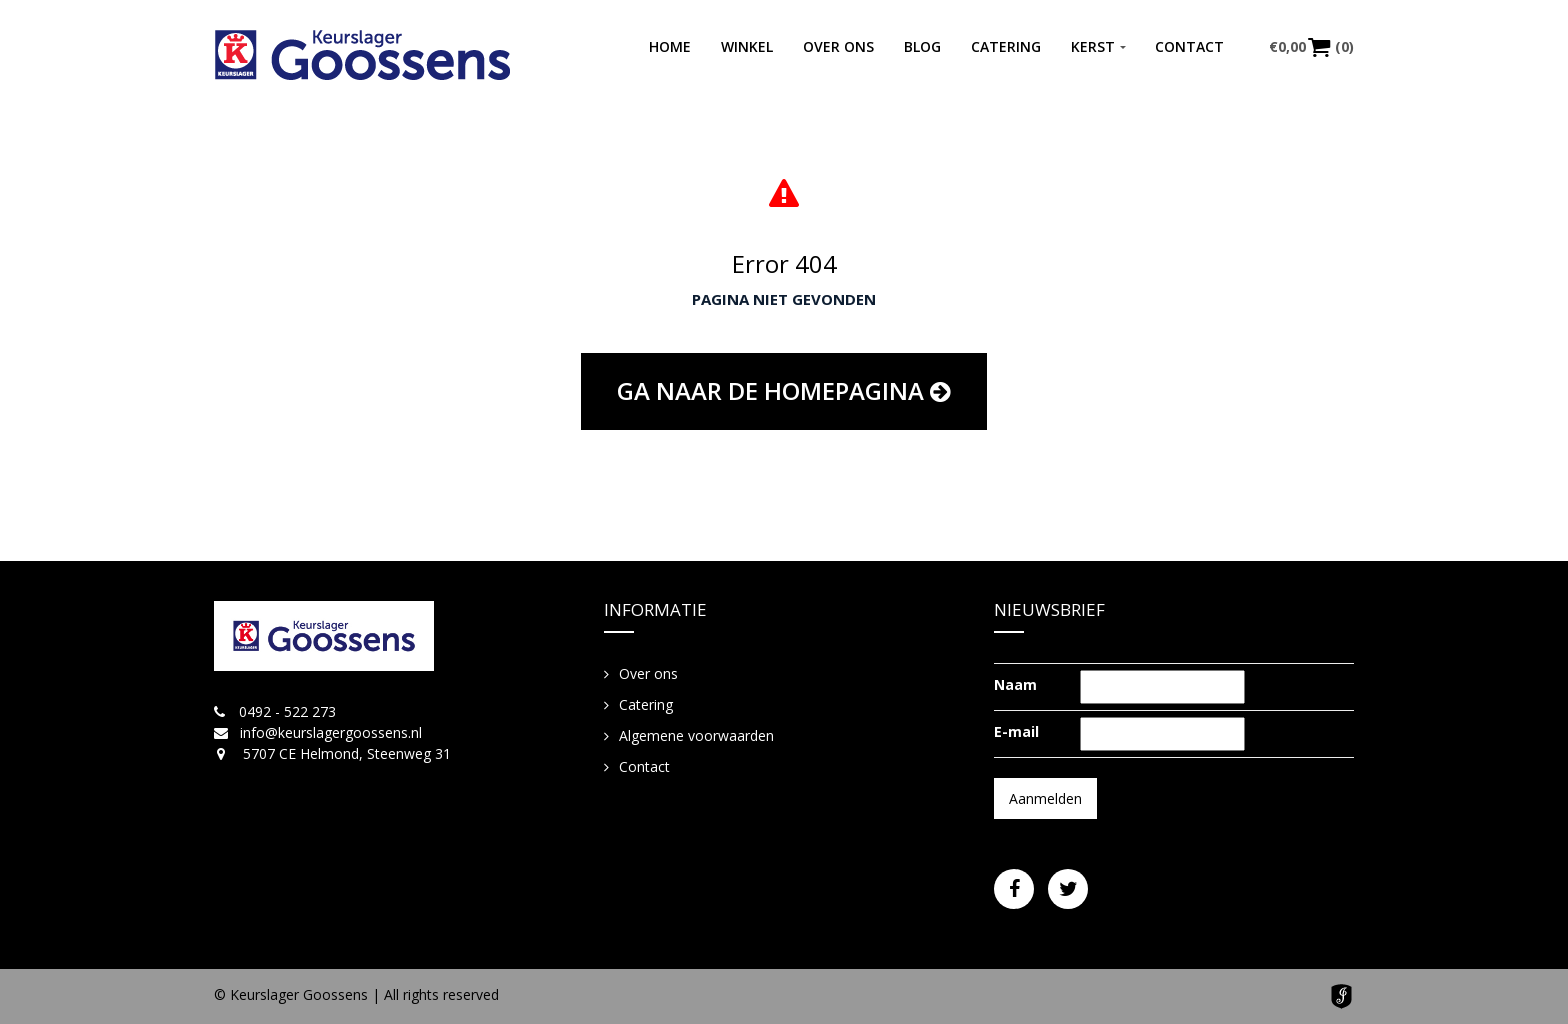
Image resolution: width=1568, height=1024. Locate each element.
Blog (922, 46)
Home (670, 46)
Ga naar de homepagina (784, 390)
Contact (1189, 46)
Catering (1006, 46)
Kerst (1093, 46)
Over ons (838, 46)
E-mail (1016, 731)
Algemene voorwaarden (696, 735)
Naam (1015, 684)
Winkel (747, 46)
